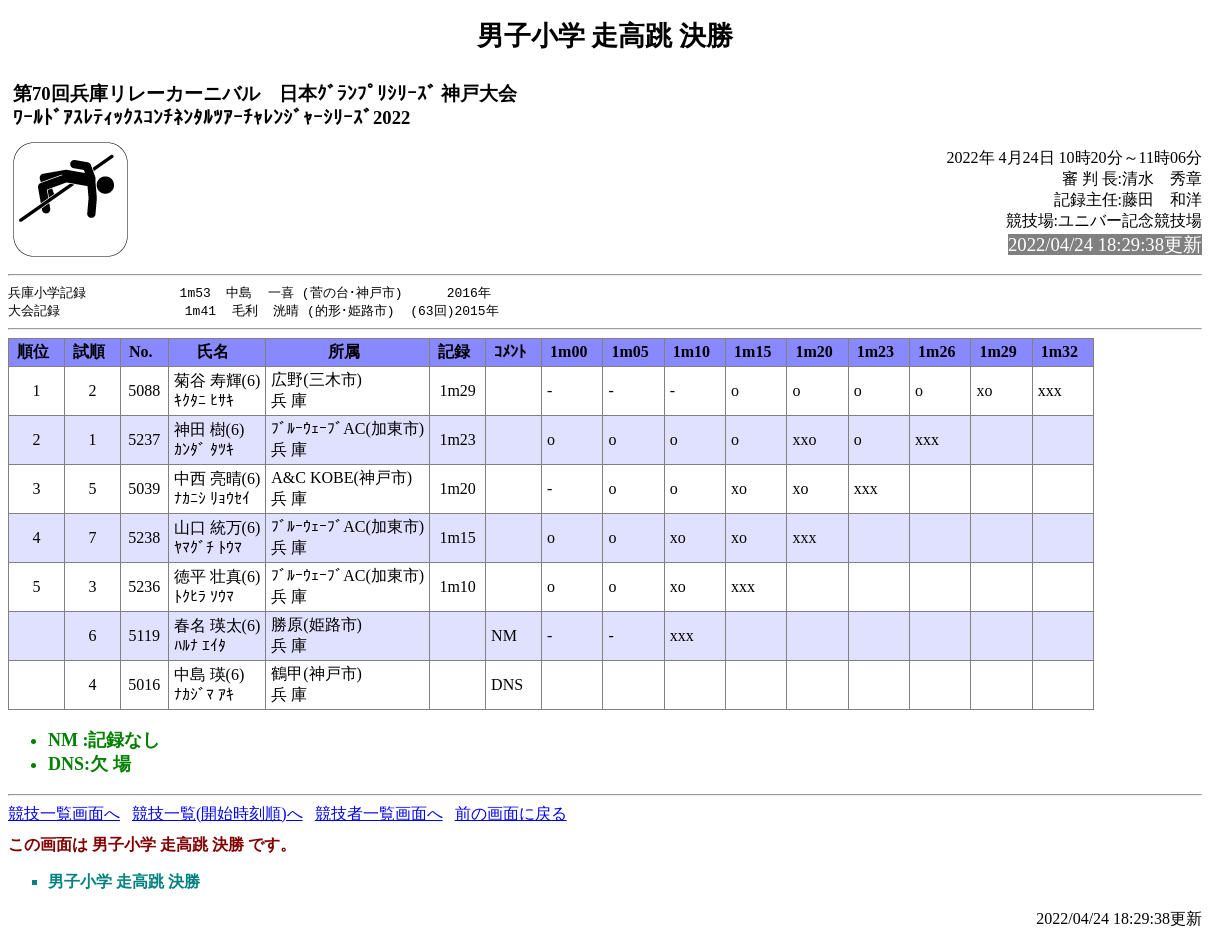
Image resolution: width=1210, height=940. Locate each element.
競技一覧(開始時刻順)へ (217, 815)
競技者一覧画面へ (379, 815)
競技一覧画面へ (64, 815)
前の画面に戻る (511, 815)
